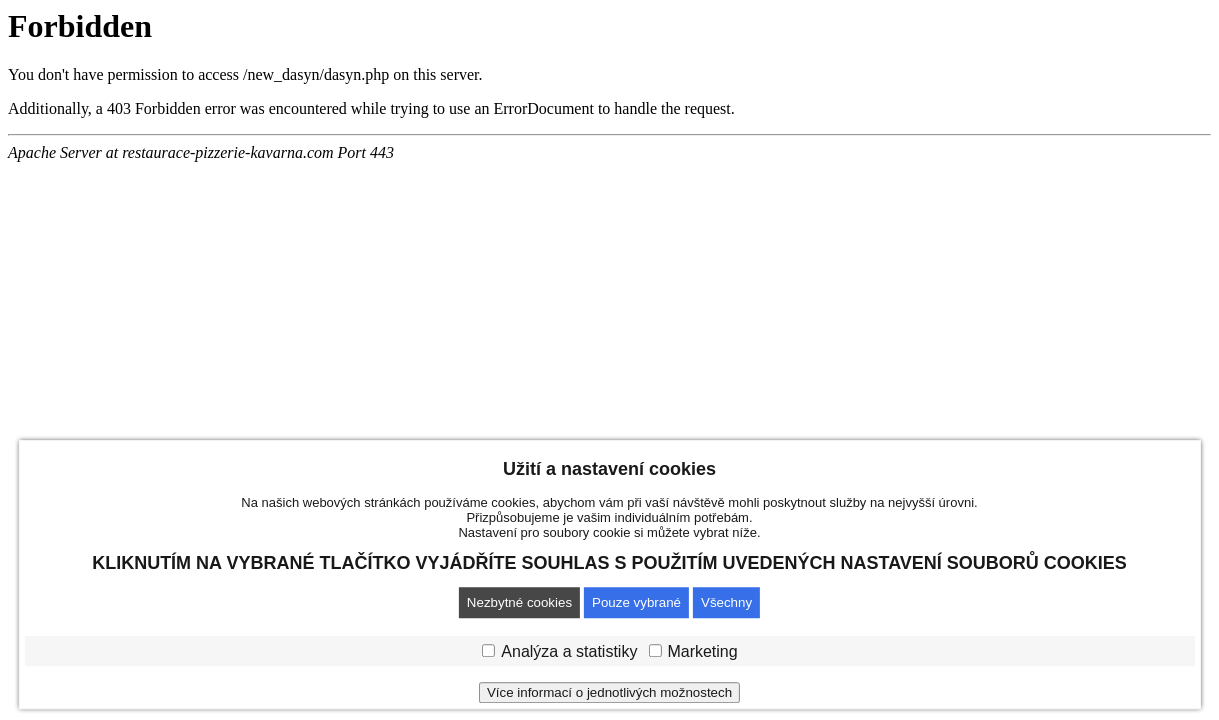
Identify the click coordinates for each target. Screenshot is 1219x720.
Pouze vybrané (636, 602)
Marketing (702, 651)
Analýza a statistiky (569, 651)
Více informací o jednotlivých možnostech (609, 692)
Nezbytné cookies (519, 602)
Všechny (726, 602)
